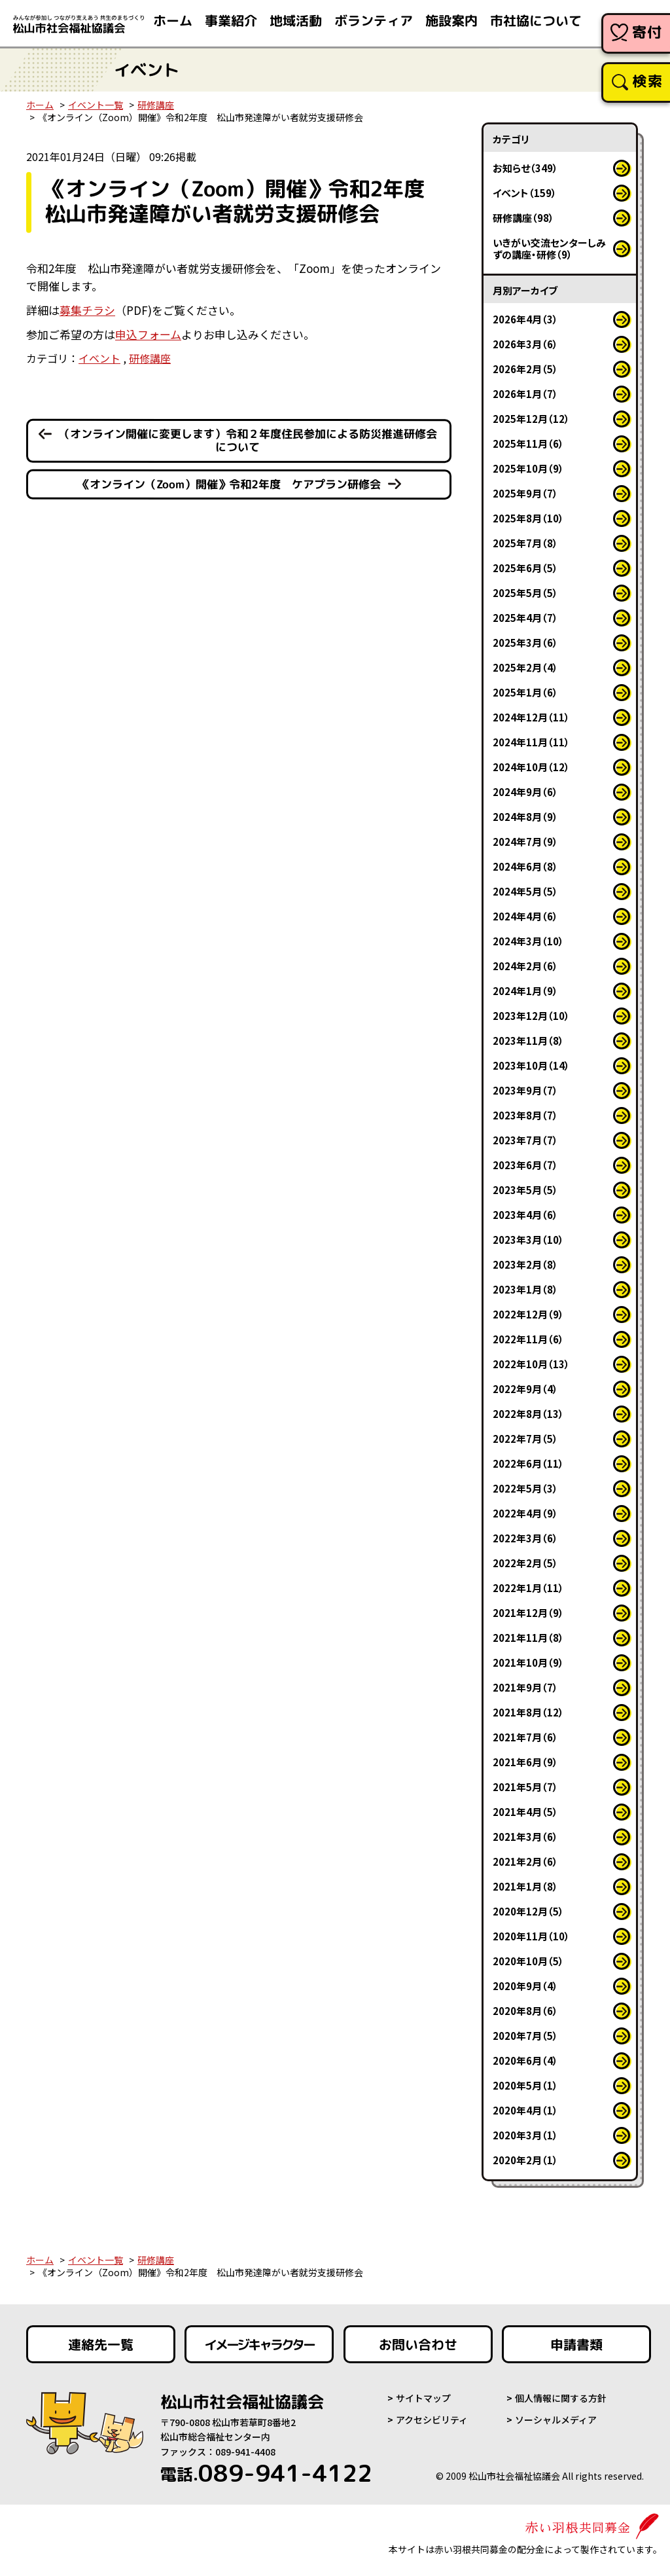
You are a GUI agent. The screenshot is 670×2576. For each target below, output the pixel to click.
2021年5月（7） (525, 1787)
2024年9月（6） (525, 792)
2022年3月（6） (525, 1538)
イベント (99, 358)
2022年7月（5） (525, 1438)
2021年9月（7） (525, 1687)
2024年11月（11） (531, 742)
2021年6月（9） (525, 1762)
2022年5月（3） (525, 1488)
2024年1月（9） (525, 991)
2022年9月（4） (525, 1389)
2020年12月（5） (528, 1911)
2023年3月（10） (528, 1239)
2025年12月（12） (531, 419)
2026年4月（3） (525, 319)
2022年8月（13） (528, 1414)
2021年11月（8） (528, 1637)
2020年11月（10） (531, 1936)
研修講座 (155, 104)
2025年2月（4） (525, 667)
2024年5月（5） (525, 891)
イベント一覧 (95, 104)
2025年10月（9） (528, 468)
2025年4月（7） (525, 618)
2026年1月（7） (525, 394)
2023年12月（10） (531, 1016)
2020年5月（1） (525, 2085)
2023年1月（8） (525, 1289)
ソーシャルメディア (556, 2419)
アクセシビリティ (432, 2419)
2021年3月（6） (525, 1836)
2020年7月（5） (525, 2035)
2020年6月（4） (525, 2060)
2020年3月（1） (525, 2135)
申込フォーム (148, 334)
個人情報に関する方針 (561, 2397)
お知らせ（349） (525, 168)
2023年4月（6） (525, 1215)
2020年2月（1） (525, 2160)
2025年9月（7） (525, 493)
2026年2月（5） (525, 369)
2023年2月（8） (525, 1264)
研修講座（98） (523, 218)
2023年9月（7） (525, 1090)
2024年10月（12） (531, 767)
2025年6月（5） (525, 568)
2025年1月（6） (525, 692)
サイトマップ (423, 2397)
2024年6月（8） (525, 866)
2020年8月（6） (525, 2011)
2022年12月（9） (528, 1314)
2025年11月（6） (528, 443)
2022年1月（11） (528, 1588)
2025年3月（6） (525, 642)
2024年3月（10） (528, 941)
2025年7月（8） (525, 543)
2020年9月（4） (525, 1986)
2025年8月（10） (528, 518)
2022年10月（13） (531, 1364)
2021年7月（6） (525, 1737)
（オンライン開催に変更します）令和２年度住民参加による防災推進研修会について (248, 440)
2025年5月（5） (525, 593)
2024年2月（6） (525, 966)
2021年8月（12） (528, 1712)
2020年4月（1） (525, 2110)
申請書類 (576, 2344)
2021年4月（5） (525, 1812)
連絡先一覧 (100, 2344)
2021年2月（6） (525, 1861)
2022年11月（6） (528, 1339)
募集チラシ (87, 310)
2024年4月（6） (525, 916)
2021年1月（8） (525, 1886)
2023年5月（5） (525, 1190)
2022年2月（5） (525, 1563)
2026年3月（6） (525, 344)
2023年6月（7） (525, 1165)
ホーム (40, 104)
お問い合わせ (418, 2344)
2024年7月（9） (525, 841)
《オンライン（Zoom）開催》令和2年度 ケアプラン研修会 (230, 484)
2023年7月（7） (525, 1140)
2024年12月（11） (531, 717)
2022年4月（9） (525, 1513)
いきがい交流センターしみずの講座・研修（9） (549, 248)
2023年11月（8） (528, 1040)
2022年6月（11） (528, 1463)
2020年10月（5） (528, 1961)
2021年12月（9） (528, 1613)
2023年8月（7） (525, 1115)
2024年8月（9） (525, 817)
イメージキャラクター (259, 2344)
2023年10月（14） (531, 1065)
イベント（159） (525, 193)
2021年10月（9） (528, 1662)
